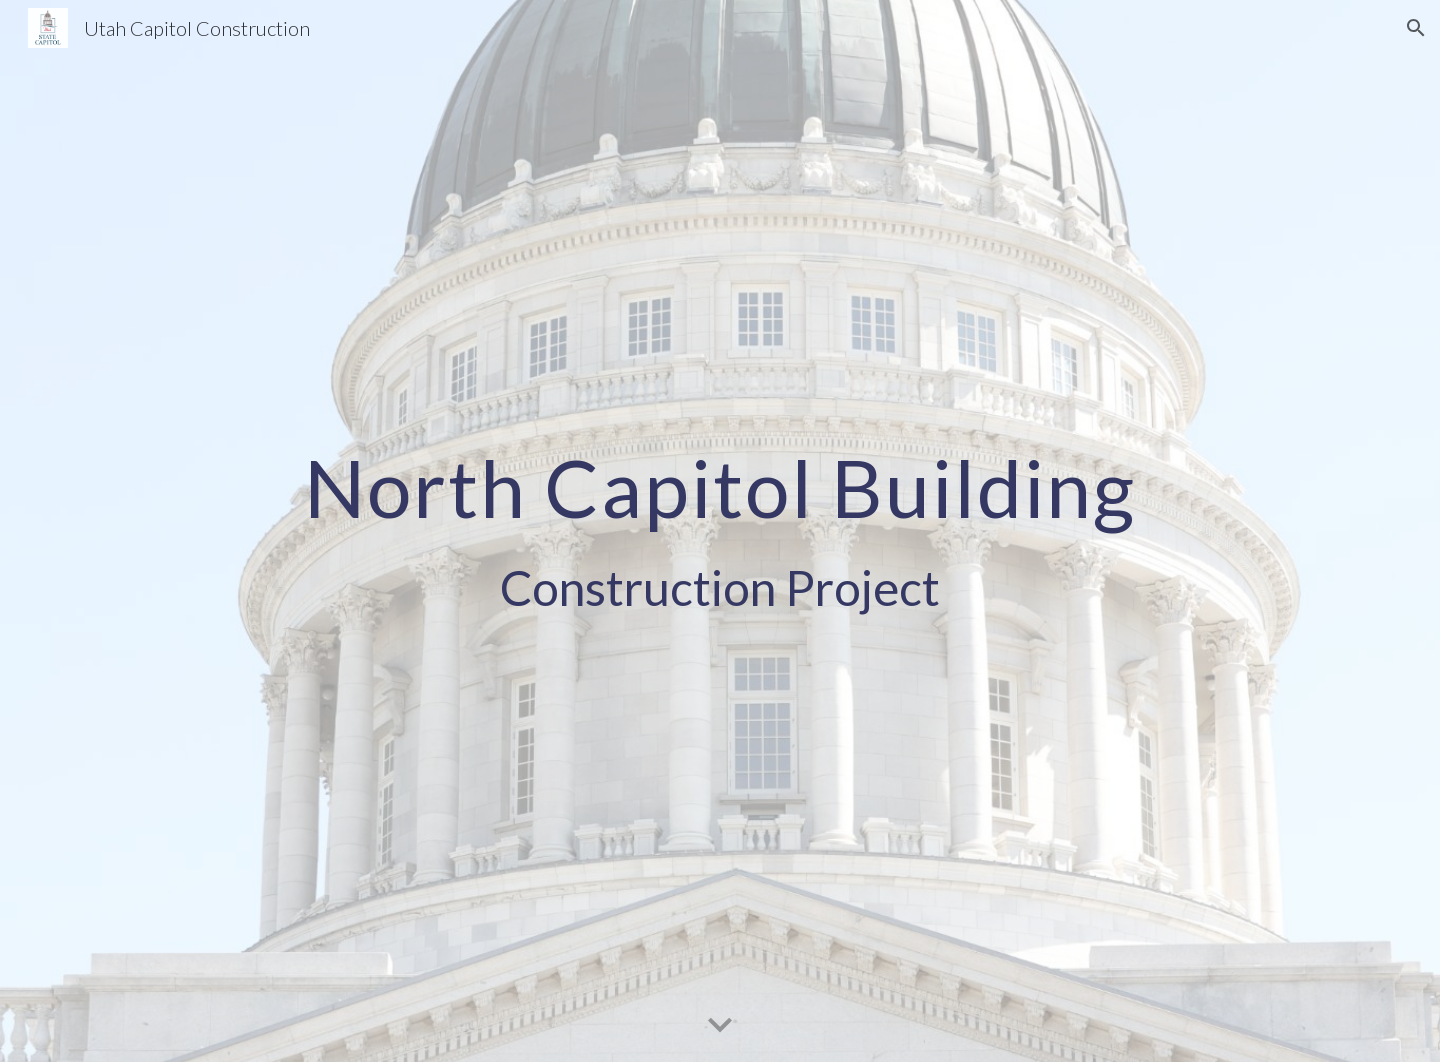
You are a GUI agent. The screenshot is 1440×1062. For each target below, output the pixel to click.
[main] (720, 531)
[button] (1416, 28)
